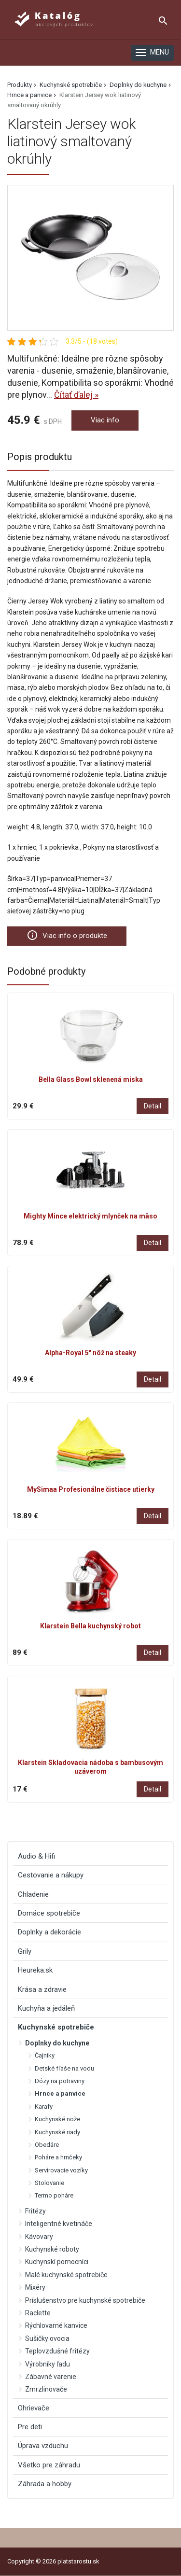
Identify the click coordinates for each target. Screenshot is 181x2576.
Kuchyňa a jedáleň (46, 2008)
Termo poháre (54, 2195)
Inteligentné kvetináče (58, 2223)
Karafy (44, 2106)
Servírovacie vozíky (61, 2170)
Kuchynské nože (57, 2119)
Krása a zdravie (42, 1989)
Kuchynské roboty (52, 2249)
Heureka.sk (35, 1970)
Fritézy (35, 2211)
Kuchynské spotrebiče (71, 84)
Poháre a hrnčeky (58, 2157)
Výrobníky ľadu (47, 2364)
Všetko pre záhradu (49, 2465)
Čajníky (45, 2055)
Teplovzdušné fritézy (57, 2351)
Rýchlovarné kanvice (56, 2325)
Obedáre (47, 2144)
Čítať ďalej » (76, 395)
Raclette (38, 2313)
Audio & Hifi (36, 1856)
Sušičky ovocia (47, 2338)
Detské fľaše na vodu (64, 2068)
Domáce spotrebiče (49, 1913)
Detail (152, 1106)
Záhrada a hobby (44, 2483)
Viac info (105, 420)
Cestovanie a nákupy (51, 1875)
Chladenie (33, 1894)
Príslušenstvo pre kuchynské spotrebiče (85, 2300)
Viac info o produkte (67, 935)
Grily (24, 1951)
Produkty (19, 84)
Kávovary (39, 2236)
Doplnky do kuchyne (138, 84)
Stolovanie (49, 2182)
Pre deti (30, 2426)
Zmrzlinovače (46, 2389)
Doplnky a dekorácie (49, 1932)
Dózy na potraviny (59, 2081)
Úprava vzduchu (43, 2445)
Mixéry (35, 2287)
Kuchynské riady (57, 2132)
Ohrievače (33, 2408)
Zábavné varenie (50, 2376)
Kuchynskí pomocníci (56, 2262)
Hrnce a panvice (29, 94)
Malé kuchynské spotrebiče (66, 2275)
